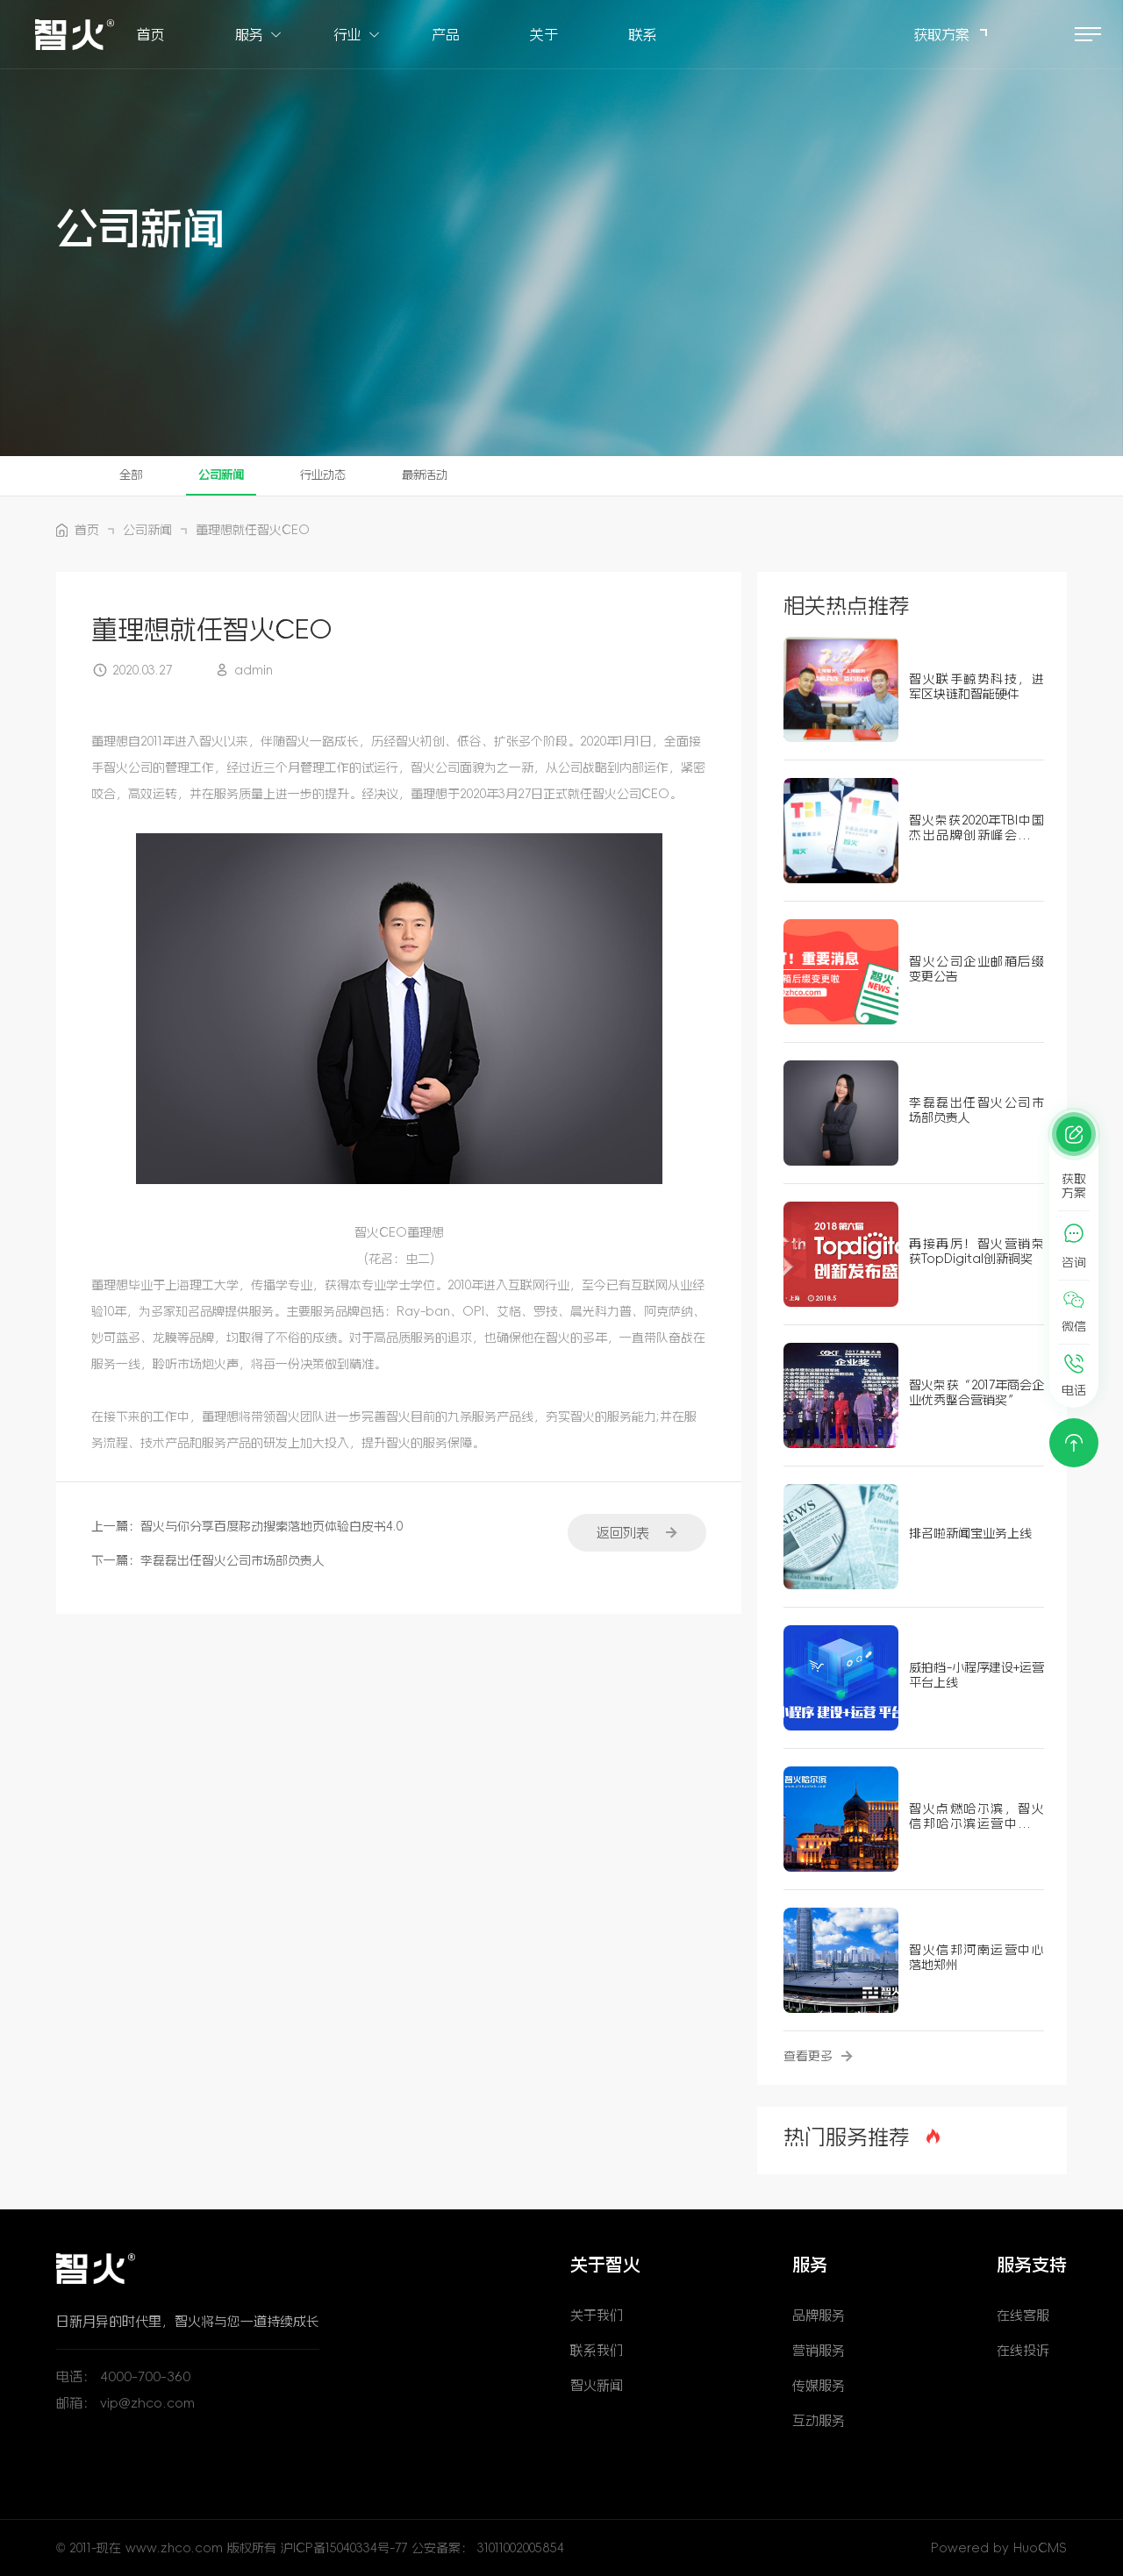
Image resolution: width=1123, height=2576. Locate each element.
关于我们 (596, 2315)
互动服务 (818, 2420)
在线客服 (1023, 2315)
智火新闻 (596, 2385)
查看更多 (818, 2056)
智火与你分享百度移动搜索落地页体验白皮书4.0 (271, 1526)
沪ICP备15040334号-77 (346, 2548)
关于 (544, 35)
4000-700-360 (145, 2376)
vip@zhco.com (147, 2402)
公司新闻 (224, 474)
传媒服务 (818, 2385)
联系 (642, 35)
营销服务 (818, 2350)
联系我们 (596, 2350)
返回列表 (635, 1532)
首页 (151, 35)
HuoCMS (1040, 2548)
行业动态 (329, 474)
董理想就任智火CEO (253, 530)
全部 (131, 474)
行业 (347, 35)
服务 (249, 35)
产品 (446, 35)
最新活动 (435, 474)
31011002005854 (520, 2548)
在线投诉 (1023, 2350)
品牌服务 (818, 2315)
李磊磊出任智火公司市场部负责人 (232, 1560)
